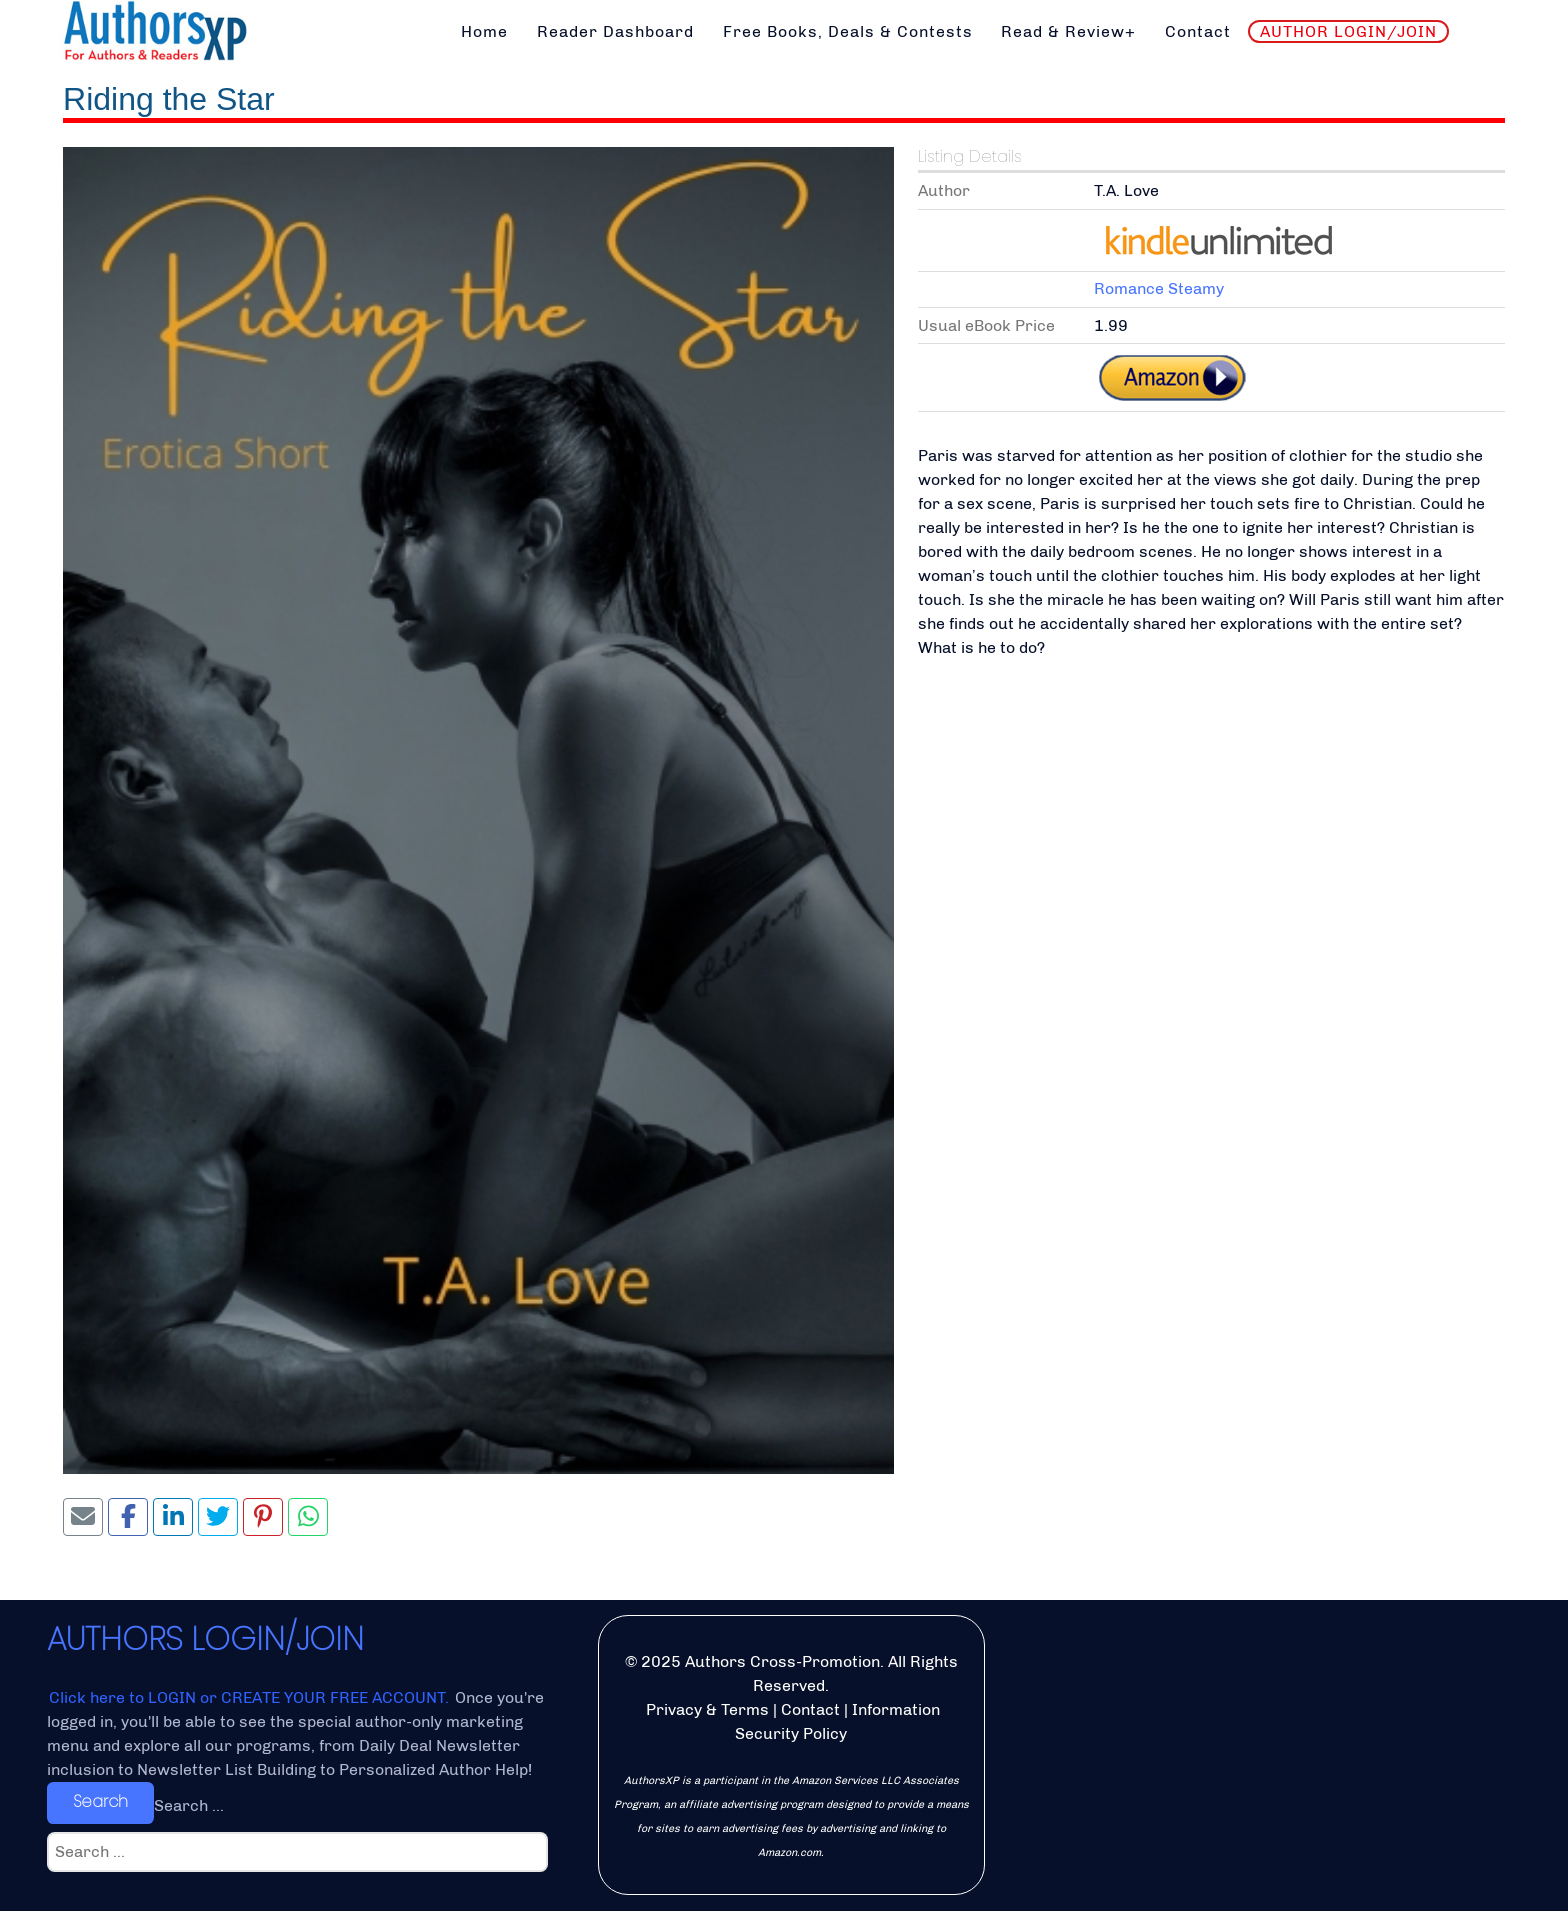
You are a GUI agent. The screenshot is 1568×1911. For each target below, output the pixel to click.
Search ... (189, 1805)
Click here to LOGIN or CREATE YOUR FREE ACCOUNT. (251, 1697)
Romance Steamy (1159, 288)
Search (100, 1801)
